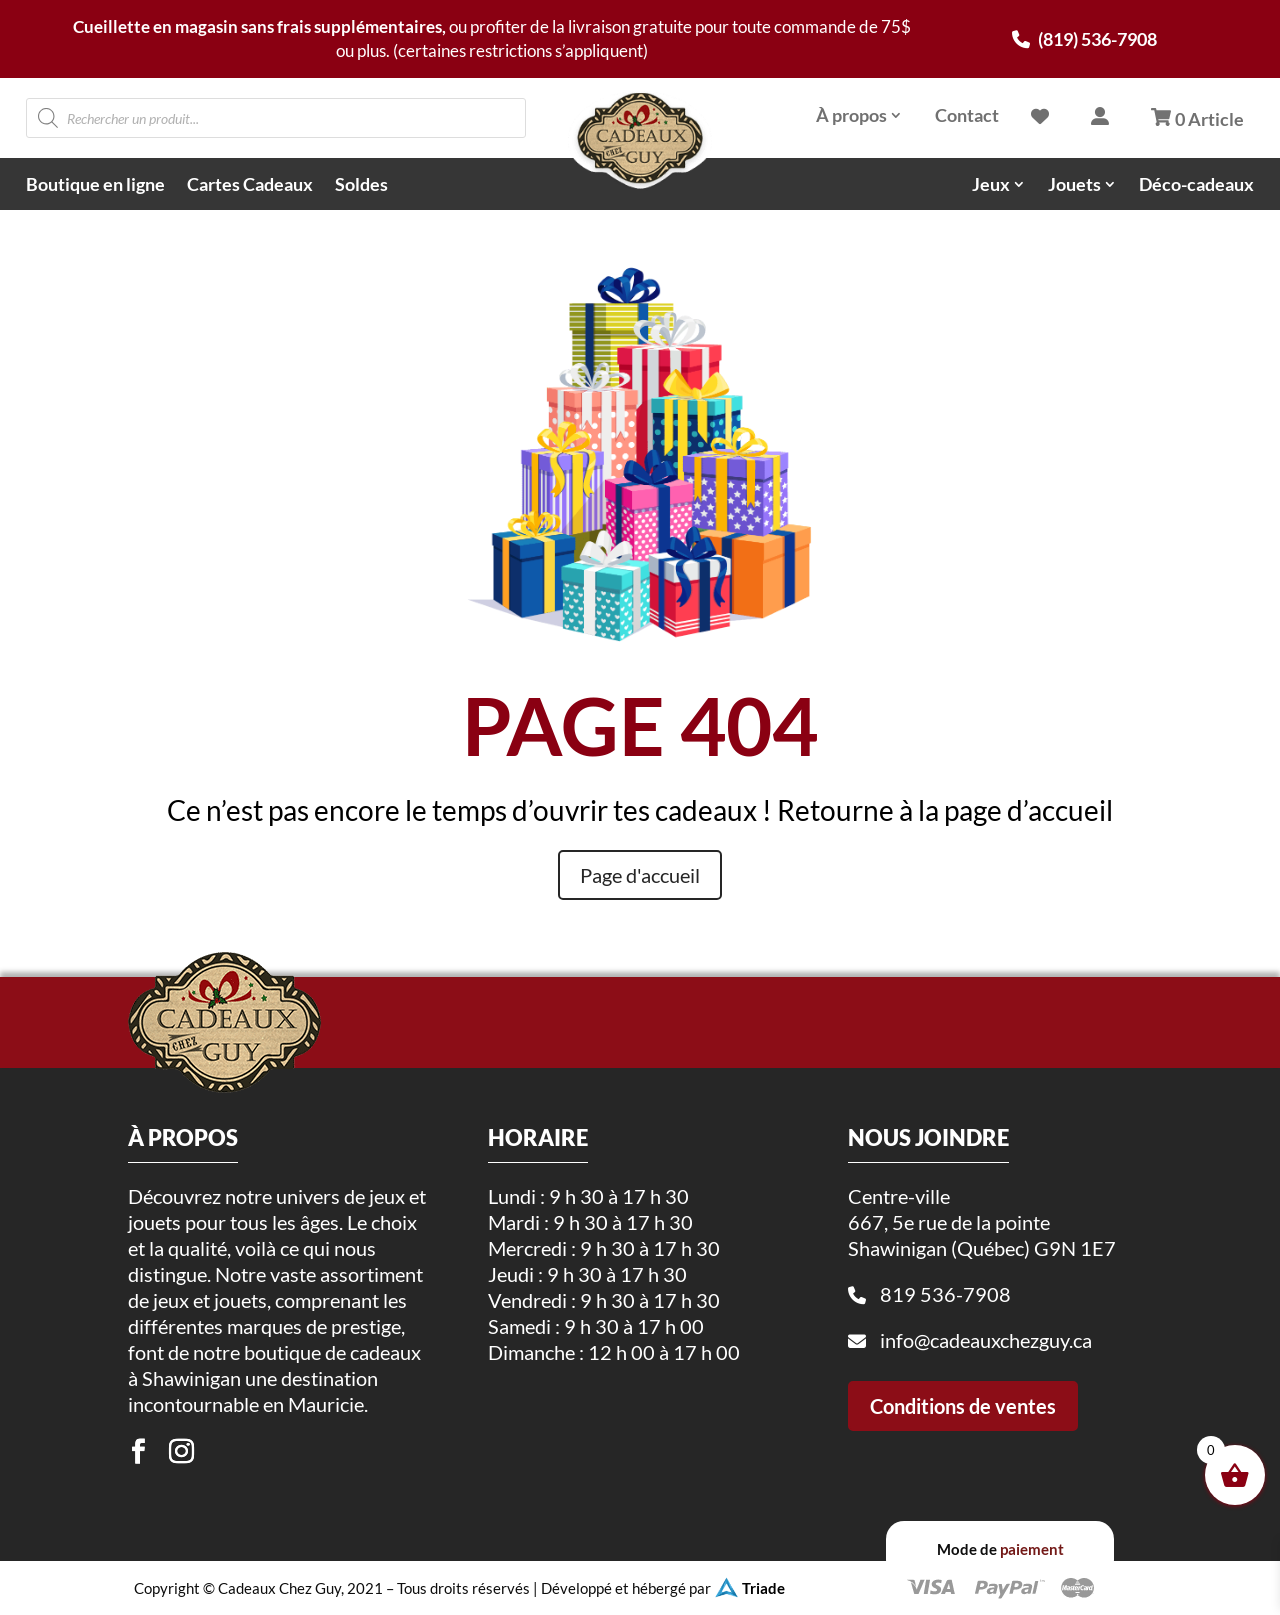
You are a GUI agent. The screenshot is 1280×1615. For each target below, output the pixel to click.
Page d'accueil (640, 875)
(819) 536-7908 (1084, 39)
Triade (763, 1588)
